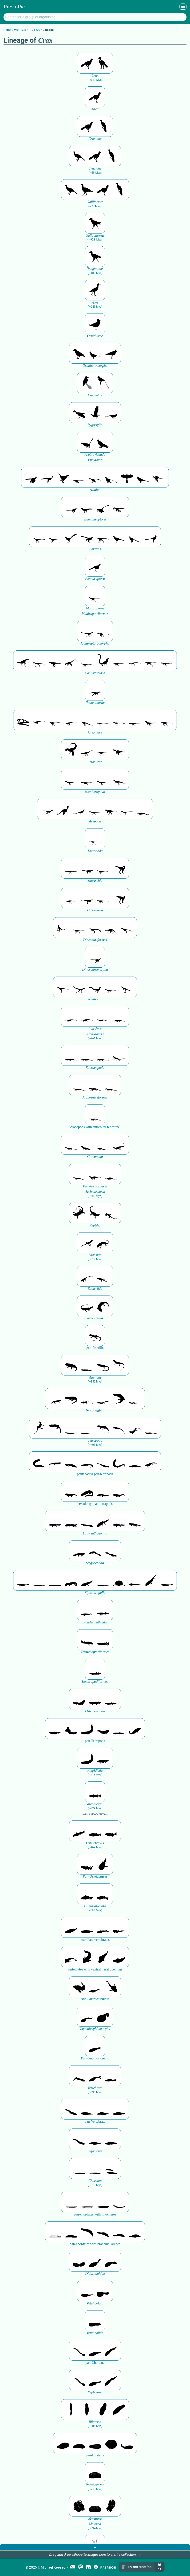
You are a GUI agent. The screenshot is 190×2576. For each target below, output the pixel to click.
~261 (95, 1038)
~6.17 (95, 80)
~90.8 (95, 239)
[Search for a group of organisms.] (95, 17)
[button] (139, 2554)
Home (7, 30)
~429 (95, 1808)
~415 (95, 1775)
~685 (95, 2426)
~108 (95, 273)
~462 (95, 1847)
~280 (95, 1196)
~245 (95, 306)
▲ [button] (95, 2547)
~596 (95, 2092)
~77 (94, 206)
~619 (95, 2185)
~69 (95, 172)
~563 (95, 1910)
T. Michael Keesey (51, 2567)
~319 (95, 1259)
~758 (95, 2489)
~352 (95, 1381)
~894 (95, 2528)
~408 (95, 1445)
